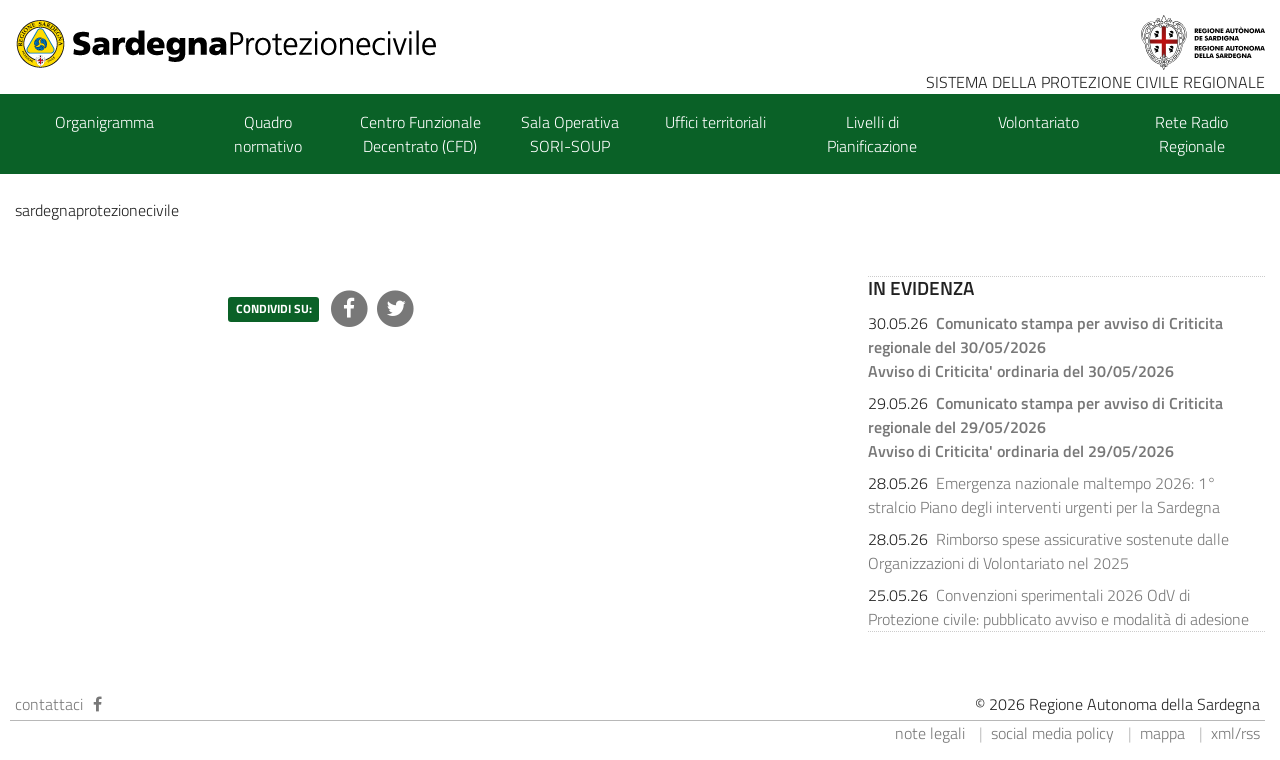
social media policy (1052, 733)
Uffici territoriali (715, 122)
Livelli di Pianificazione (872, 134)
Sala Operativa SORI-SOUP (570, 134)
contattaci (49, 704)
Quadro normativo (268, 134)
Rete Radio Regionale (1191, 134)
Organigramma (104, 122)
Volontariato (1038, 122)
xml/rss (1235, 733)
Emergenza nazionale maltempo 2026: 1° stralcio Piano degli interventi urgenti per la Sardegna (1044, 495)
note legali (930, 733)
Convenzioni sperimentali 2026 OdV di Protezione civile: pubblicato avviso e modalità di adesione (1058, 607)
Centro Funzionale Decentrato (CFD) (420, 134)
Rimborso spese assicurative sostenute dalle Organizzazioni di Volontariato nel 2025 (1048, 551)
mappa (1162, 733)
